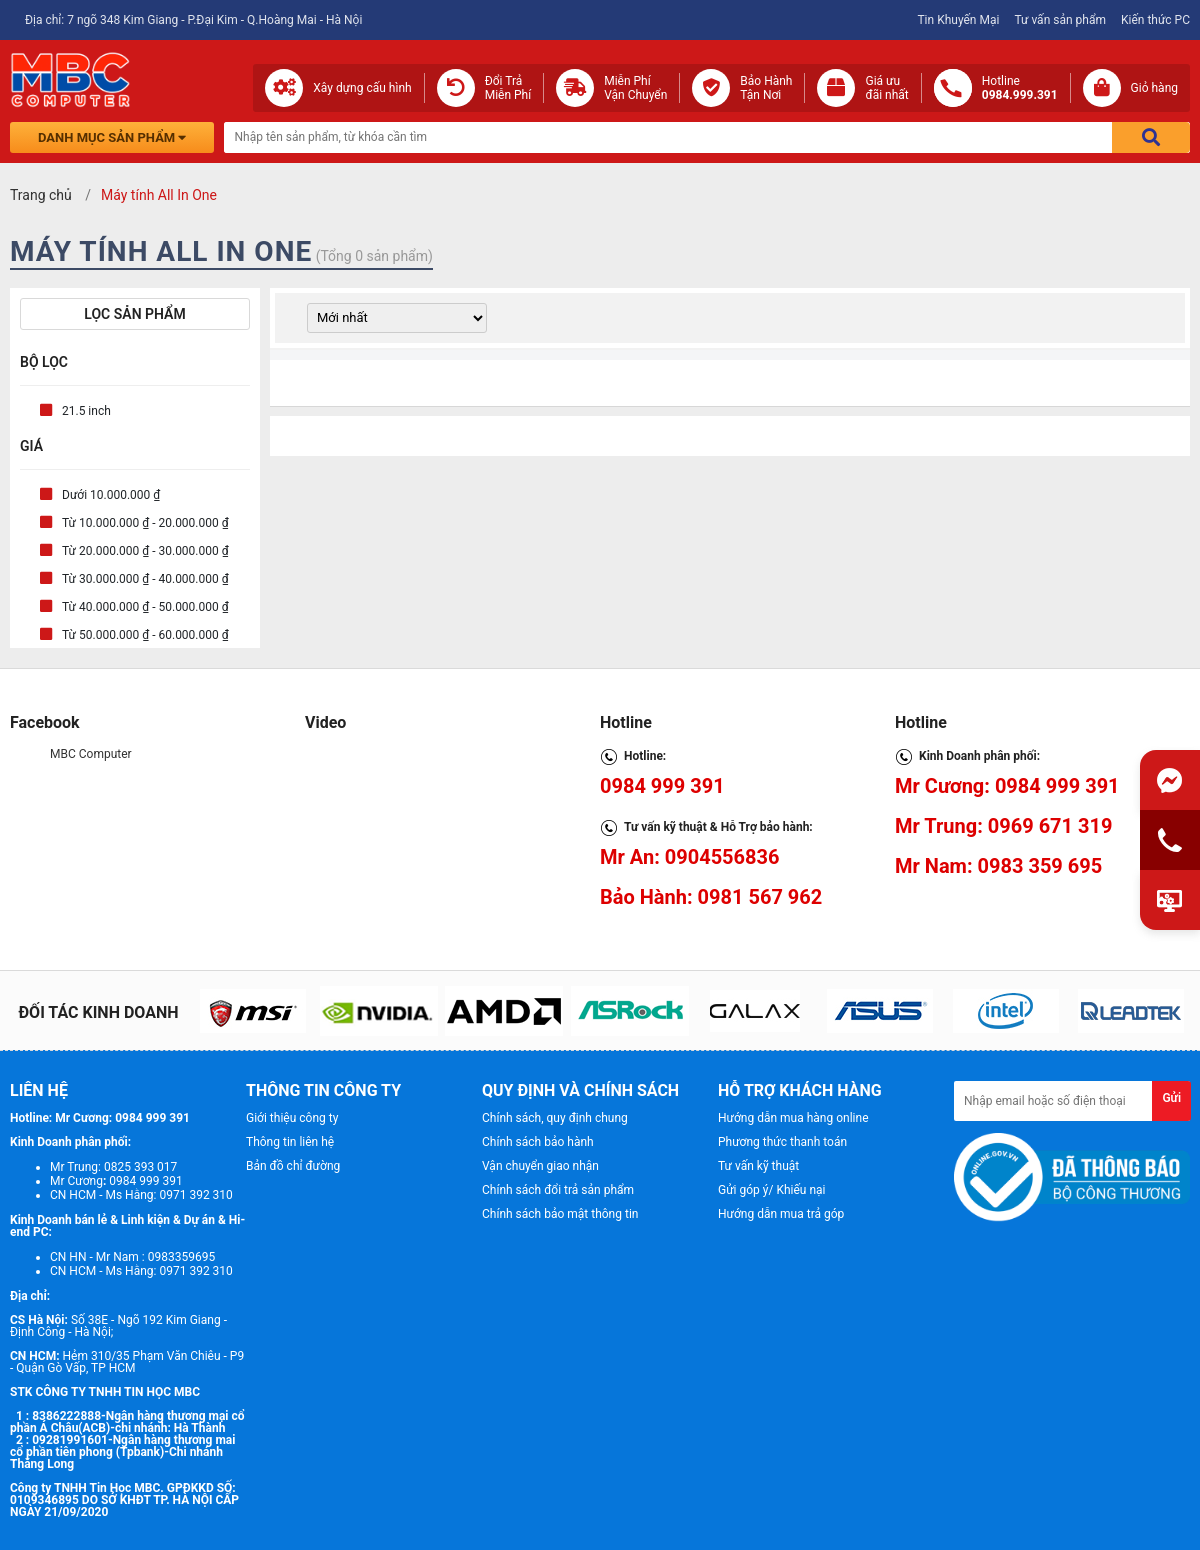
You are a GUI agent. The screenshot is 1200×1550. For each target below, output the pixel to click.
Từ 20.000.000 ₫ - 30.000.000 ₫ (145, 551)
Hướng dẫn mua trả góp (781, 1214)
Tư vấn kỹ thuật (758, 1166)
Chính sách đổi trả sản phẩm (558, 1190)
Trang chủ (41, 195)
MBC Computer (91, 754)
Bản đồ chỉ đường (293, 1166)
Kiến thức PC (1155, 20)
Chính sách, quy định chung (555, 1118)
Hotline (1020, 88)
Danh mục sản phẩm (112, 137)
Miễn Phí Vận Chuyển (635, 88)
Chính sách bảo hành (538, 1142)
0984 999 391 (662, 786)
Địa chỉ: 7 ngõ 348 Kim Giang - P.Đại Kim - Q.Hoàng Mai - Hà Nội (193, 20)
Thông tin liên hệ (290, 1142)
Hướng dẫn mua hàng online (793, 1118)
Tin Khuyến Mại (958, 20)
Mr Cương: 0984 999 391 (1007, 786)
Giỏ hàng (1154, 88)
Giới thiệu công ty (292, 1118)
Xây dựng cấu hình (362, 88)
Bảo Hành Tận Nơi (766, 88)
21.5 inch (86, 411)
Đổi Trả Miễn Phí (508, 88)
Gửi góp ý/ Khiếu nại (771, 1190)
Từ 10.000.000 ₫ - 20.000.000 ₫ (145, 523)
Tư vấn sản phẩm (1060, 20)
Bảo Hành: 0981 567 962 (711, 897)
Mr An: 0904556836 (690, 857)
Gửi (1171, 1098)
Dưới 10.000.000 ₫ (111, 495)
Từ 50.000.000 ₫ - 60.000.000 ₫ (145, 635)
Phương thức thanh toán (782, 1142)
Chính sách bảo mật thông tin (560, 1214)
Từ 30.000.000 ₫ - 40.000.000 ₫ (145, 579)
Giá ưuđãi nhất (886, 88)
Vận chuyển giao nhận (540, 1166)
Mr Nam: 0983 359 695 (998, 866)
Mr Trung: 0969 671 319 (1003, 826)
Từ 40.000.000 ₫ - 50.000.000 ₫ (145, 607)
